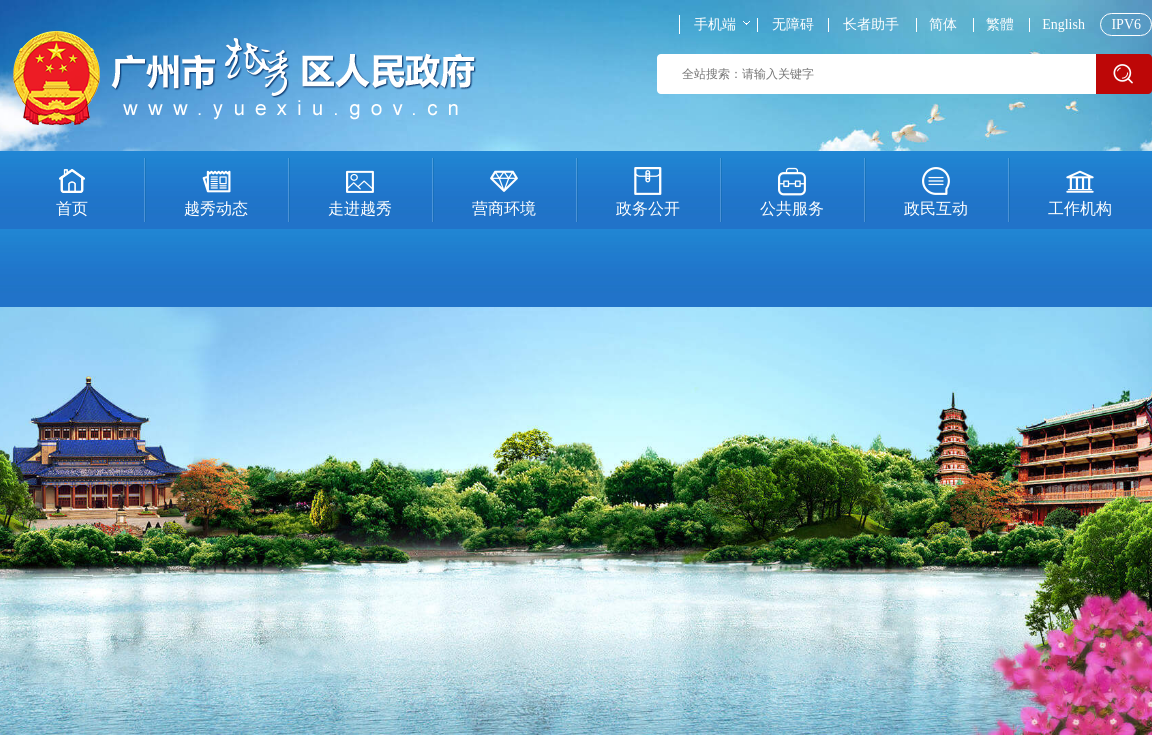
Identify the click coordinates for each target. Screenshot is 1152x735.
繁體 (1000, 25)
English (1063, 25)
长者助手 (871, 25)
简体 (943, 25)
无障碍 (793, 25)
